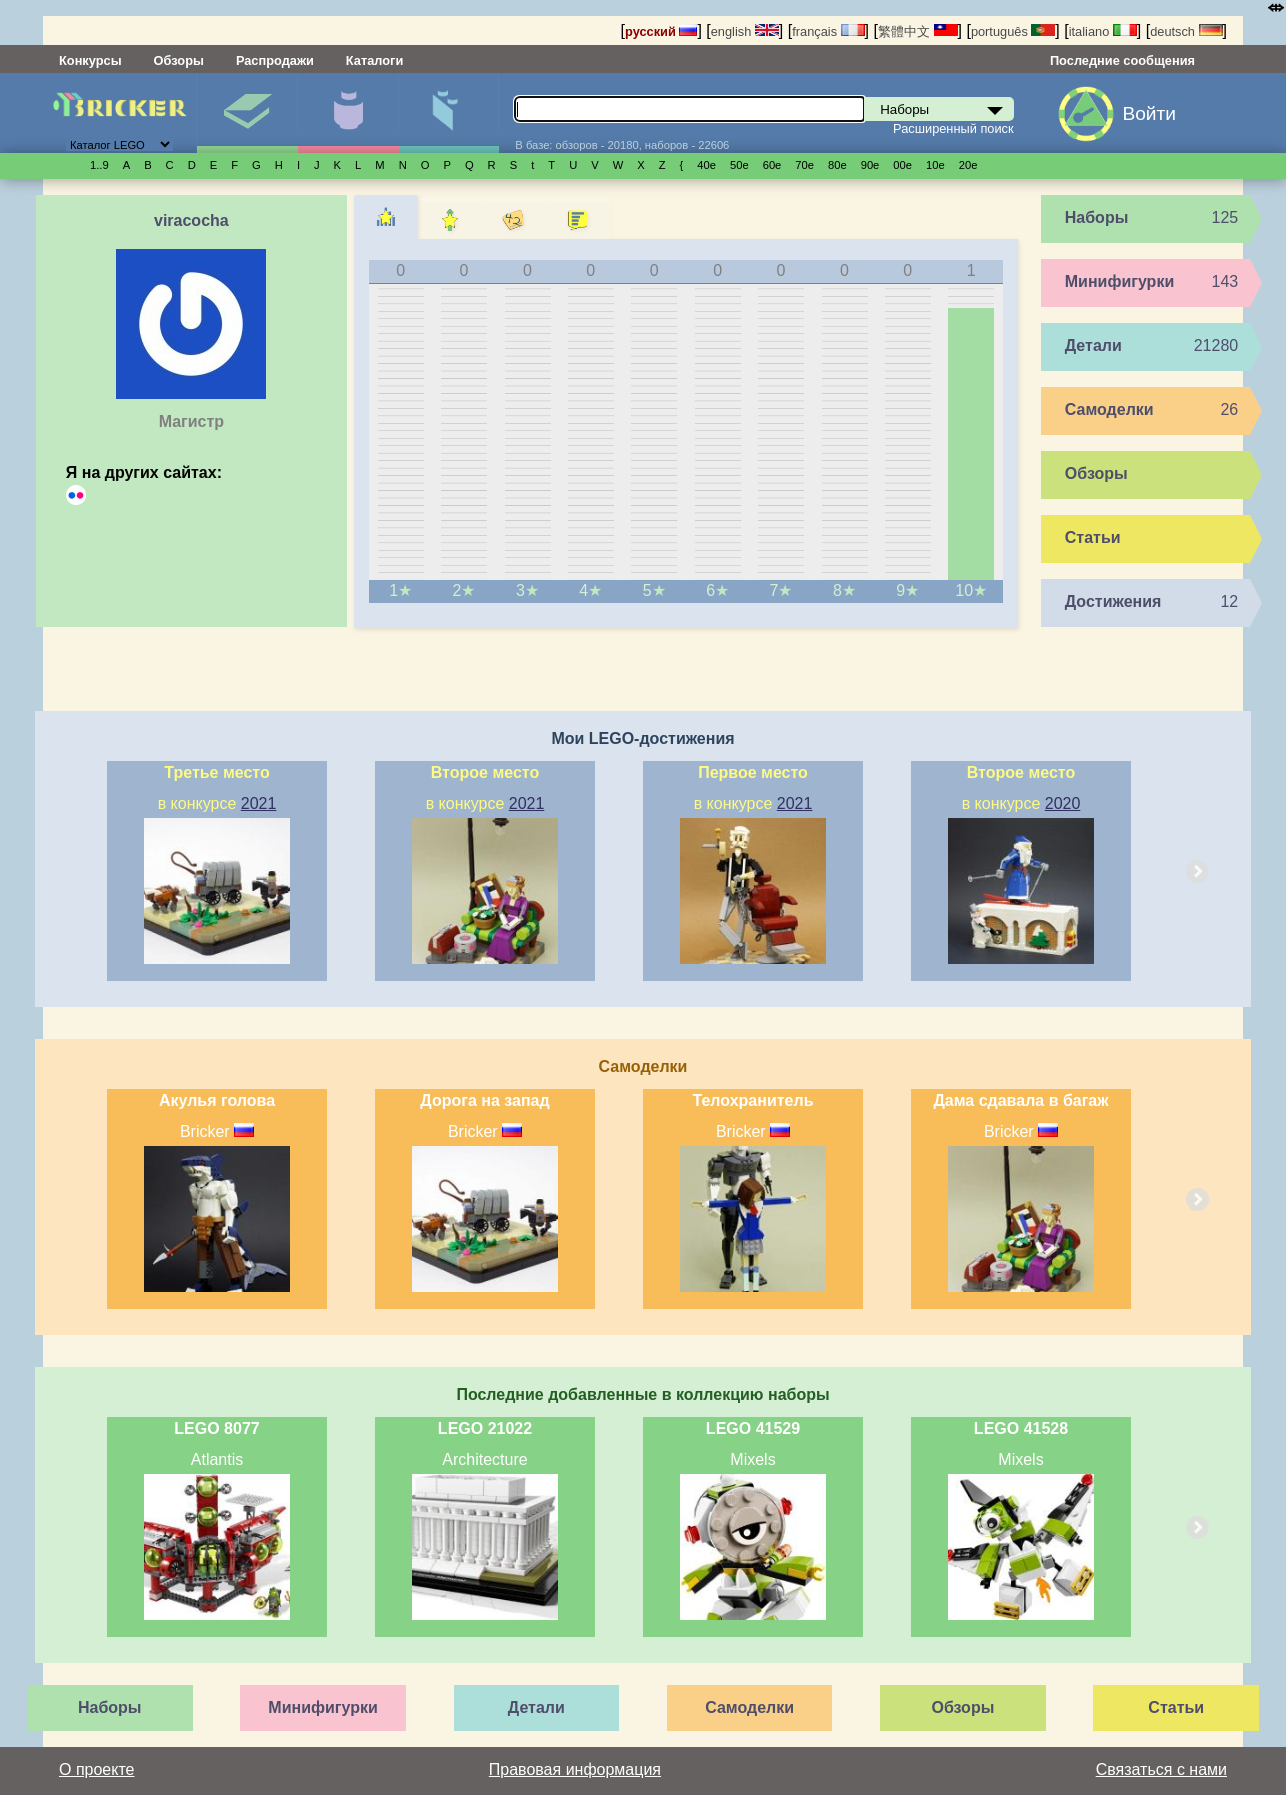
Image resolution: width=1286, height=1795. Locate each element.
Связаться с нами (1161, 1769)
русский (661, 31)
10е (935, 165)
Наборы (247, 113)
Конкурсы (90, 60)
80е (837, 165)
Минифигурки (348, 113)
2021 (259, 803)
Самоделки (1109, 409)
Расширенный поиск (953, 128)
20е (968, 165)
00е (902, 165)
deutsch (1186, 31)
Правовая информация (575, 1769)
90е (870, 165)
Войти (1149, 113)
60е (772, 165)
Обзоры (179, 60)
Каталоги (374, 60)
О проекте (96, 1769)
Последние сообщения (1122, 60)
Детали (449, 113)
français (828, 31)
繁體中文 (918, 31)
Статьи (1093, 537)
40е (706, 165)
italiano (1103, 31)
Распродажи (275, 60)
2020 (1063, 803)
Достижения (1113, 601)
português (1013, 31)
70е (804, 165)
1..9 (99, 165)
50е (739, 165)
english (745, 31)
